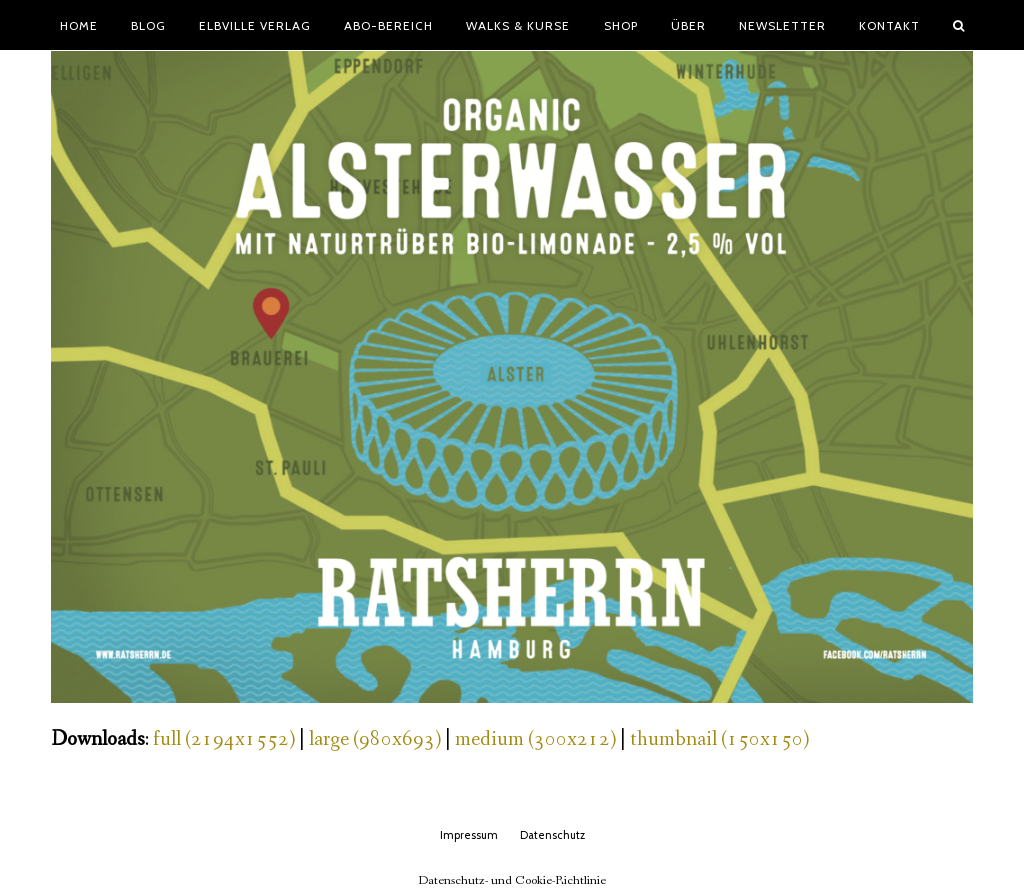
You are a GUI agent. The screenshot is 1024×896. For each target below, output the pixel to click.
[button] (959, 25)
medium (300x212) (535, 739)
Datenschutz (552, 835)
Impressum (469, 835)
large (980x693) (375, 739)
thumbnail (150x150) (719, 739)
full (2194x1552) (224, 739)
